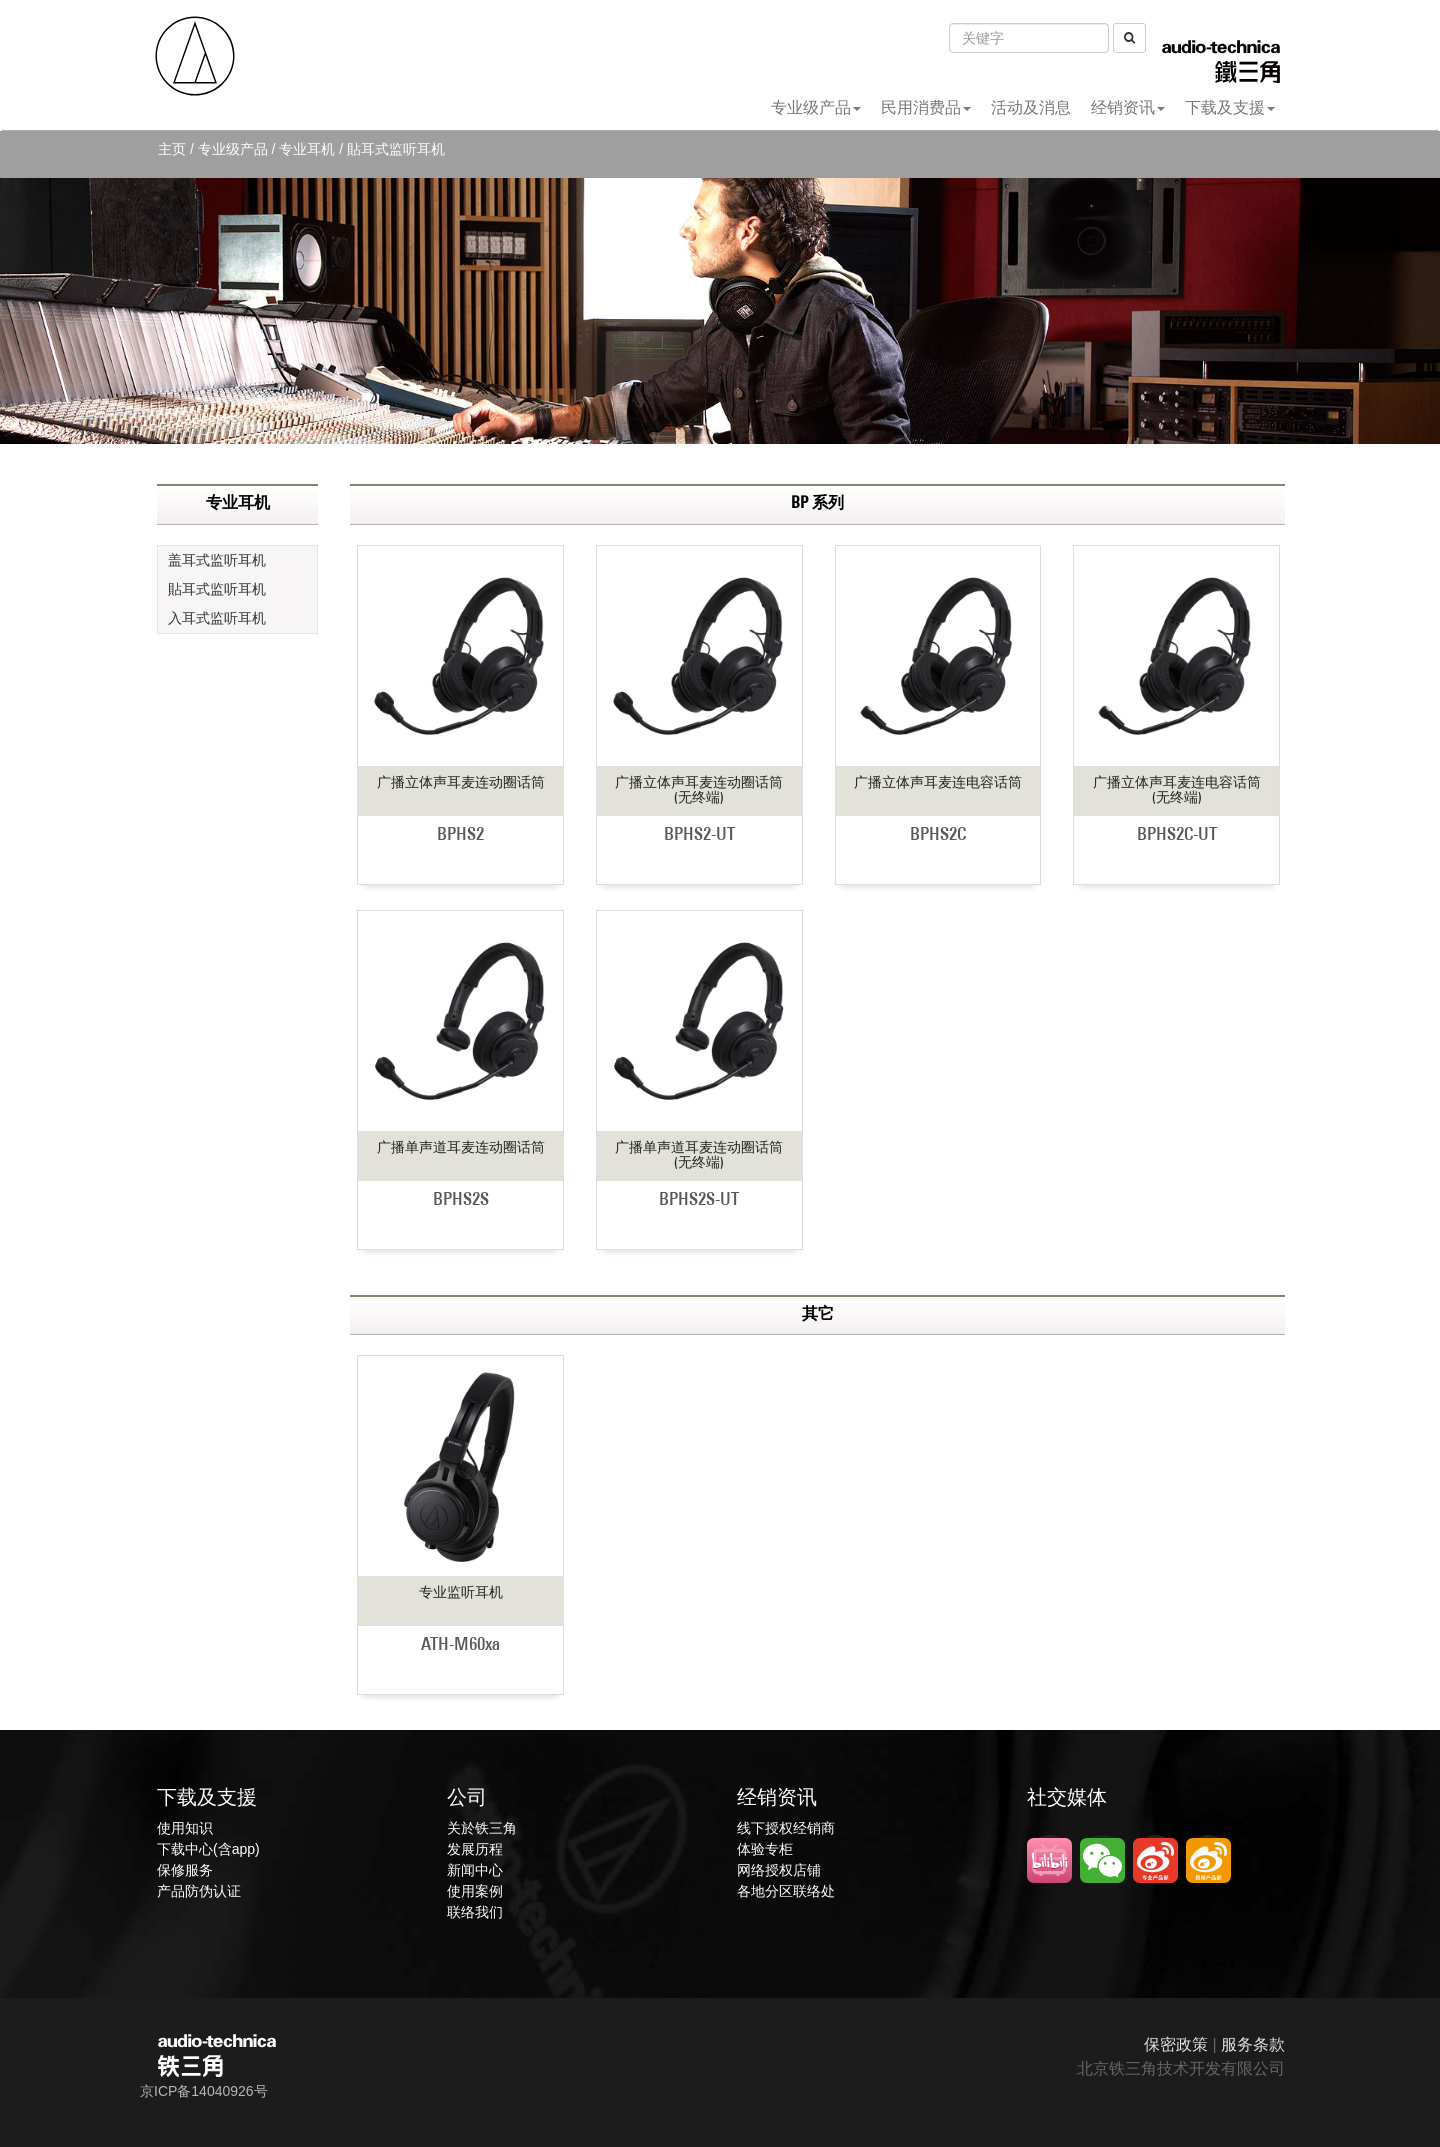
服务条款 (1253, 2044)
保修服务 (185, 1870)
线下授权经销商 (786, 1828)
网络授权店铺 (779, 1870)
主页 (172, 149)
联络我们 (475, 1912)
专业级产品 (816, 107)
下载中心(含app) (208, 1849)
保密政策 (1176, 2044)
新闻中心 (475, 1870)
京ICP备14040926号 (204, 2091)
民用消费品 (926, 107)
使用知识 (185, 1828)
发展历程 (475, 1849)
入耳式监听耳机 (217, 618)
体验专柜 (765, 1849)
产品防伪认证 (199, 1891)
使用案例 (475, 1891)
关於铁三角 (482, 1828)
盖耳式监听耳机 (217, 560)
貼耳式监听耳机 (217, 589)
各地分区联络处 (786, 1891)
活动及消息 (1031, 107)
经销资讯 (1128, 107)
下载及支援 (1230, 107)
